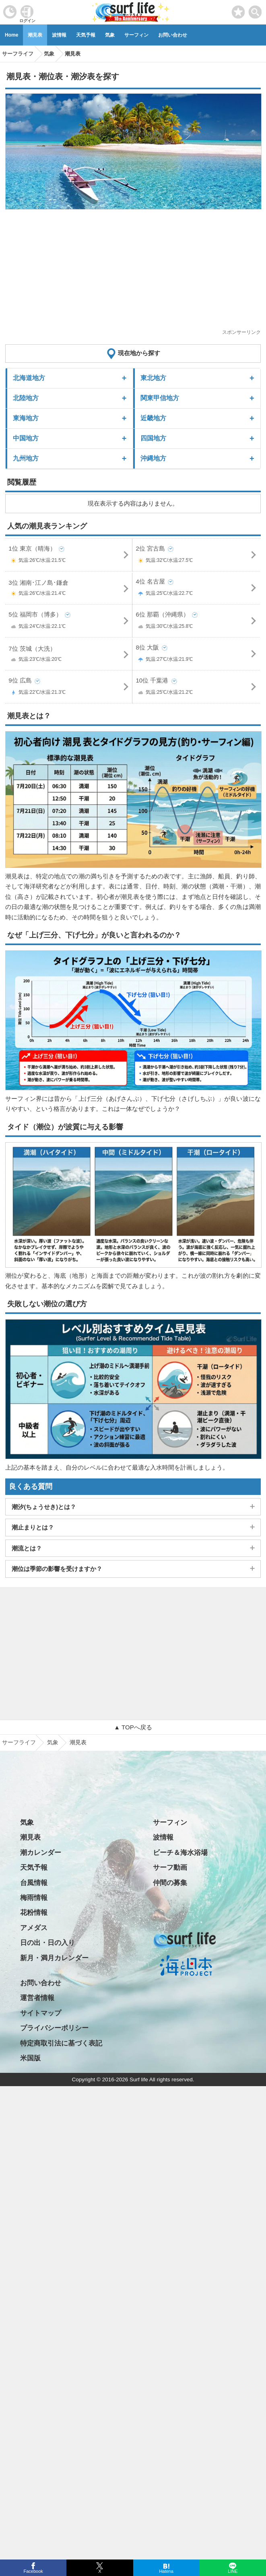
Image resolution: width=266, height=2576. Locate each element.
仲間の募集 (170, 1883)
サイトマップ (40, 2013)
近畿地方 (153, 418)
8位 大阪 (196, 654)
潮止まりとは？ (33, 1527)
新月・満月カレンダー (54, 1958)
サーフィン (136, 35)
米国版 (30, 2058)
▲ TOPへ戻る (133, 1727)
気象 (110, 35)
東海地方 (26, 418)
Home (11, 35)
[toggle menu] (255, 10)
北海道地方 (29, 377)
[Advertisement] (133, 272)
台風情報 (33, 1883)
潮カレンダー (40, 1852)
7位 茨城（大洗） (69, 655)
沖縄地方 (153, 458)
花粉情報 (33, 1912)
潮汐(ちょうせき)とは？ (44, 1506)
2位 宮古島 (196, 555)
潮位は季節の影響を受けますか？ (57, 1568)
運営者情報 (37, 1998)
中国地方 (26, 438)
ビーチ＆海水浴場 (180, 1852)
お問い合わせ (172, 35)
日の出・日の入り (47, 1943)
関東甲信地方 (159, 398)
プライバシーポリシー (54, 2028)
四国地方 (153, 438)
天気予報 (85, 35)
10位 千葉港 (196, 688)
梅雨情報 (33, 1898)
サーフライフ (19, 1742)
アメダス (33, 1928)
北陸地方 (26, 398)
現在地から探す (139, 352)
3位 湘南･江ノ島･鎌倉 (69, 589)
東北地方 (153, 377)
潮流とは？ (27, 1548)
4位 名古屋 (196, 588)
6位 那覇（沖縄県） (196, 621)
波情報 (59, 35)
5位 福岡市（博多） (69, 621)
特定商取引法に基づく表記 (61, 2043)
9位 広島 (69, 688)
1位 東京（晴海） (69, 555)
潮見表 (35, 35)
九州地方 (26, 458)
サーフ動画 (170, 1867)
